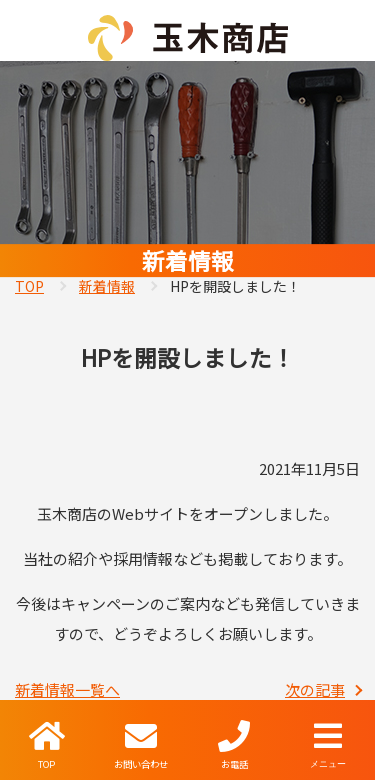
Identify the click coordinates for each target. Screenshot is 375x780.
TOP (29, 286)
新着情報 (107, 286)
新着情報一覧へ (67, 689)
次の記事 (315, 689)
